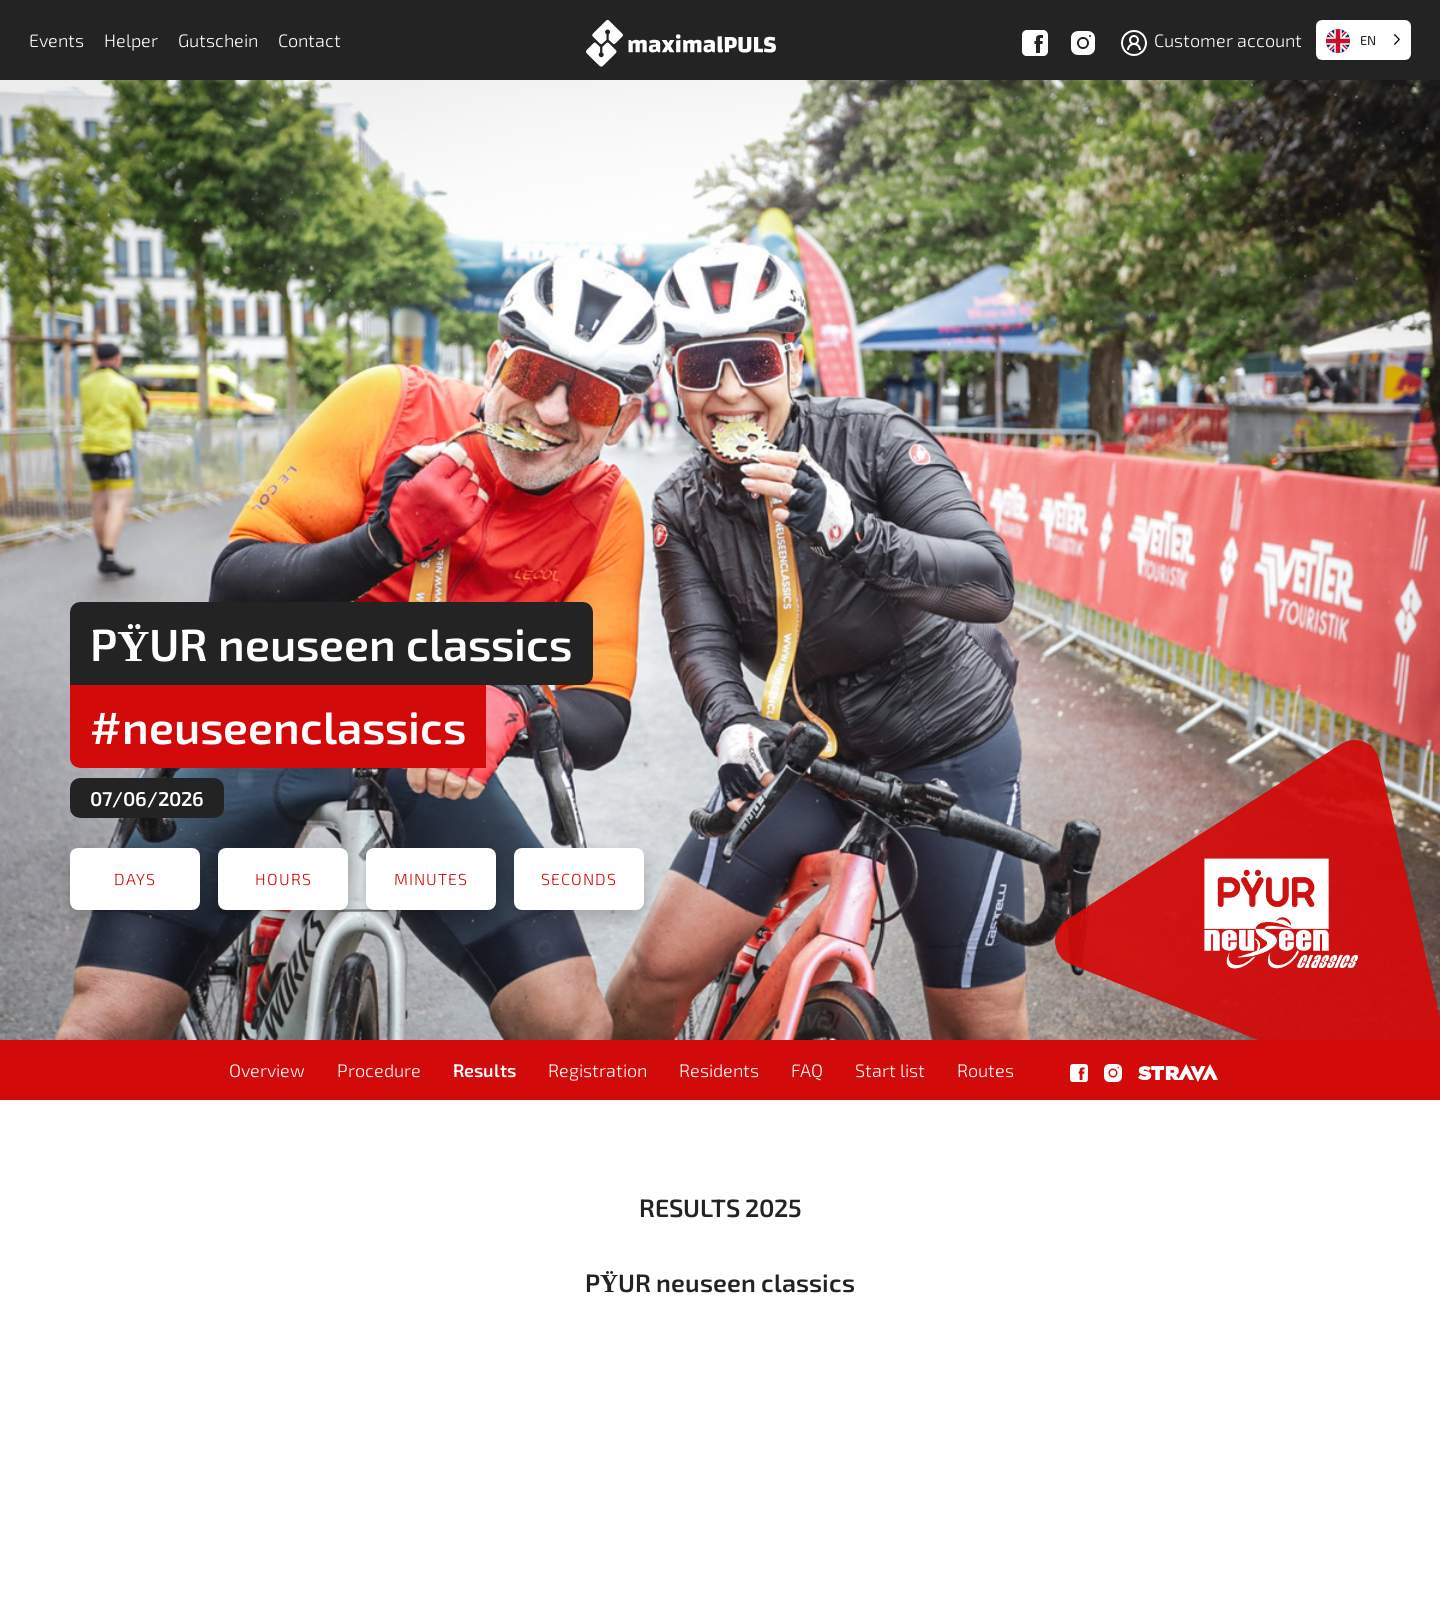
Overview (267, 1070)
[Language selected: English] (1363, 40)
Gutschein (218, 40)
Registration (597, 1070)
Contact (309, 40)
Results (484, 1070)
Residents (719, 1070)
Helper (131, 40)
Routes (985, 1070)
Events (56, 40)
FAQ (807, 1070)
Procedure (379, 1070)
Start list (890, 1070)
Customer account (1210, 43)
